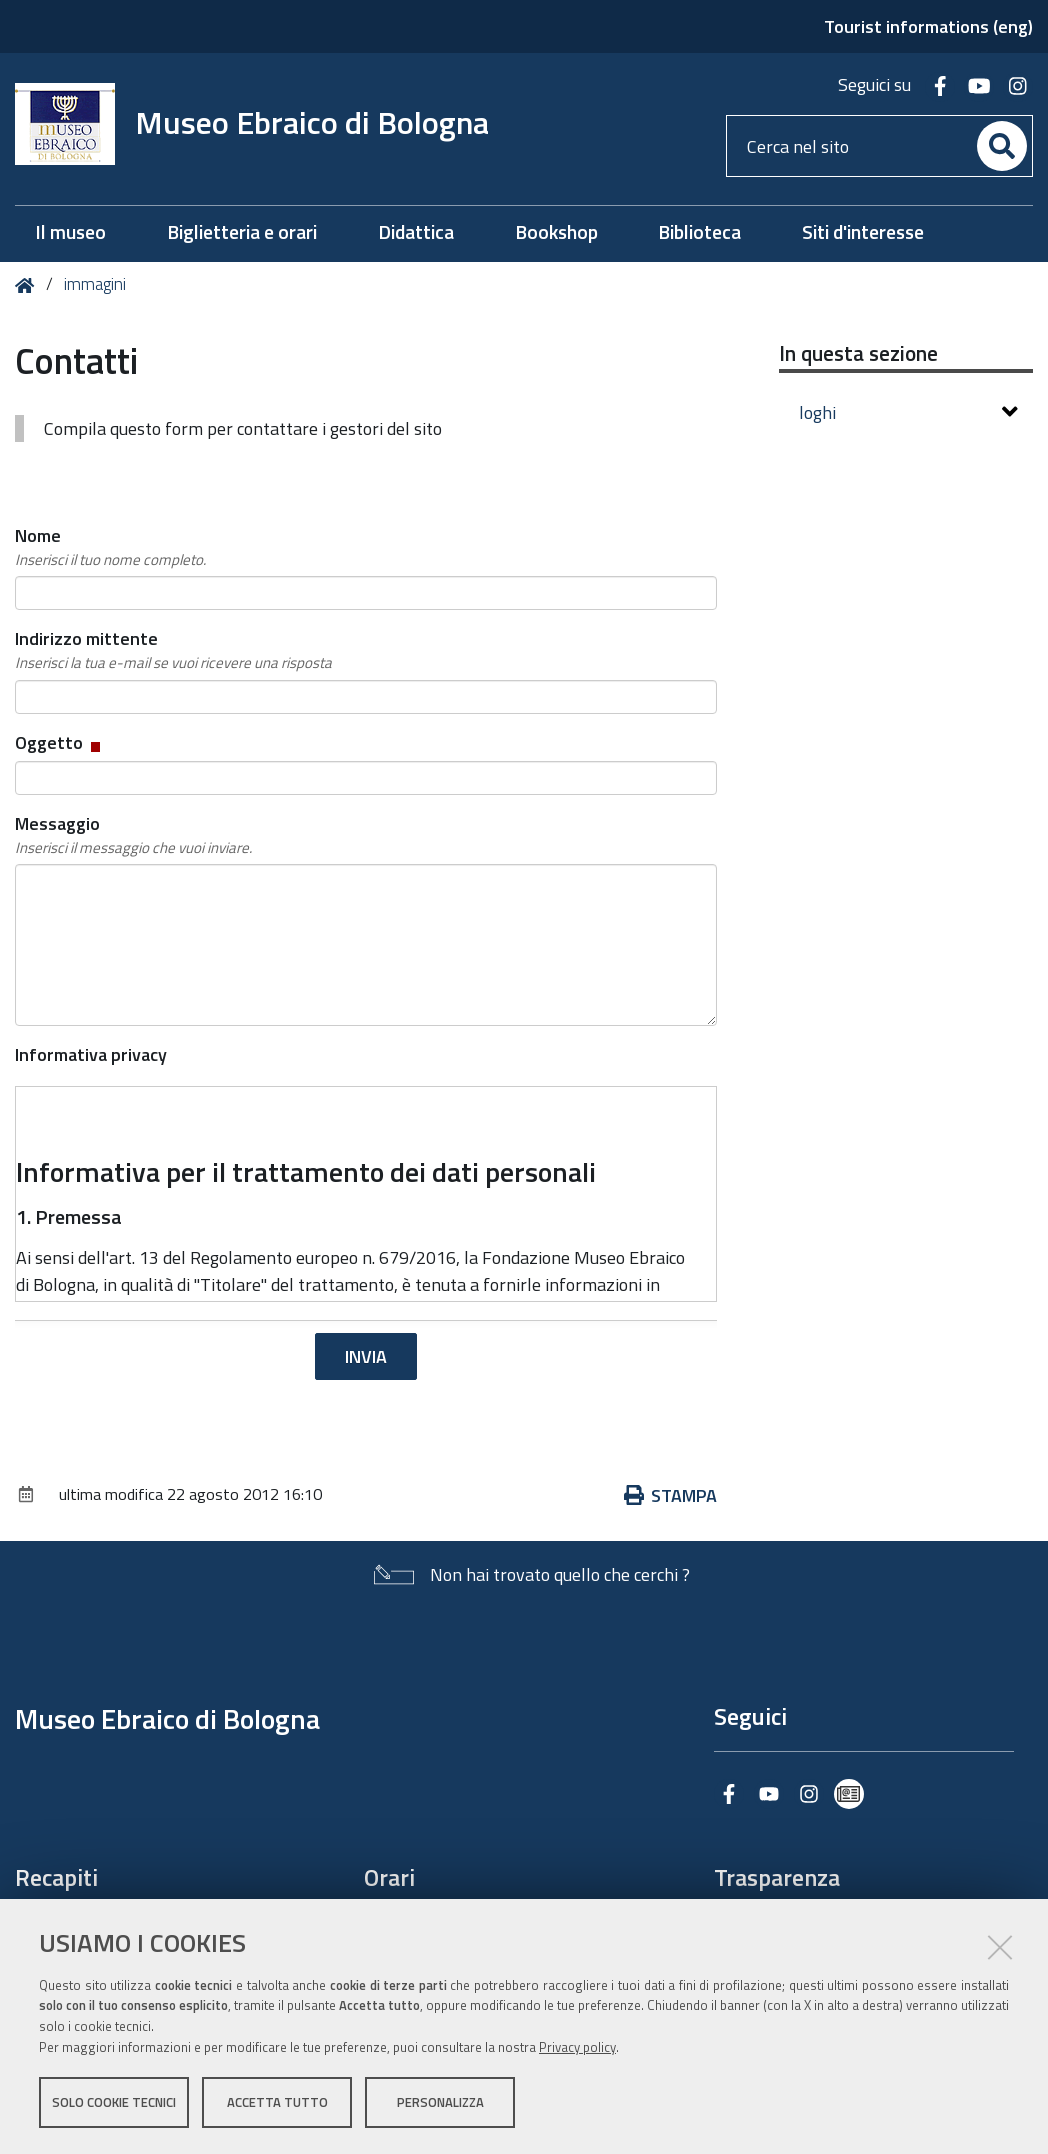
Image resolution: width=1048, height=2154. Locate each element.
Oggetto (59, 742)
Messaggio (133, 835)
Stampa (671, 1495)
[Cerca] (1002, 146)
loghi (909, 412)
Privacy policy (577, 2047)
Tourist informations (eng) (928, 26)
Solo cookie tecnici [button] (114, 2102)
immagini (95, 284)
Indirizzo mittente (173, 650)
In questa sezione (858, 353)
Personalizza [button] (440, 2102)
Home (28, 285)
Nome (110, 547)
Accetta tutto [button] (277, 2102)
